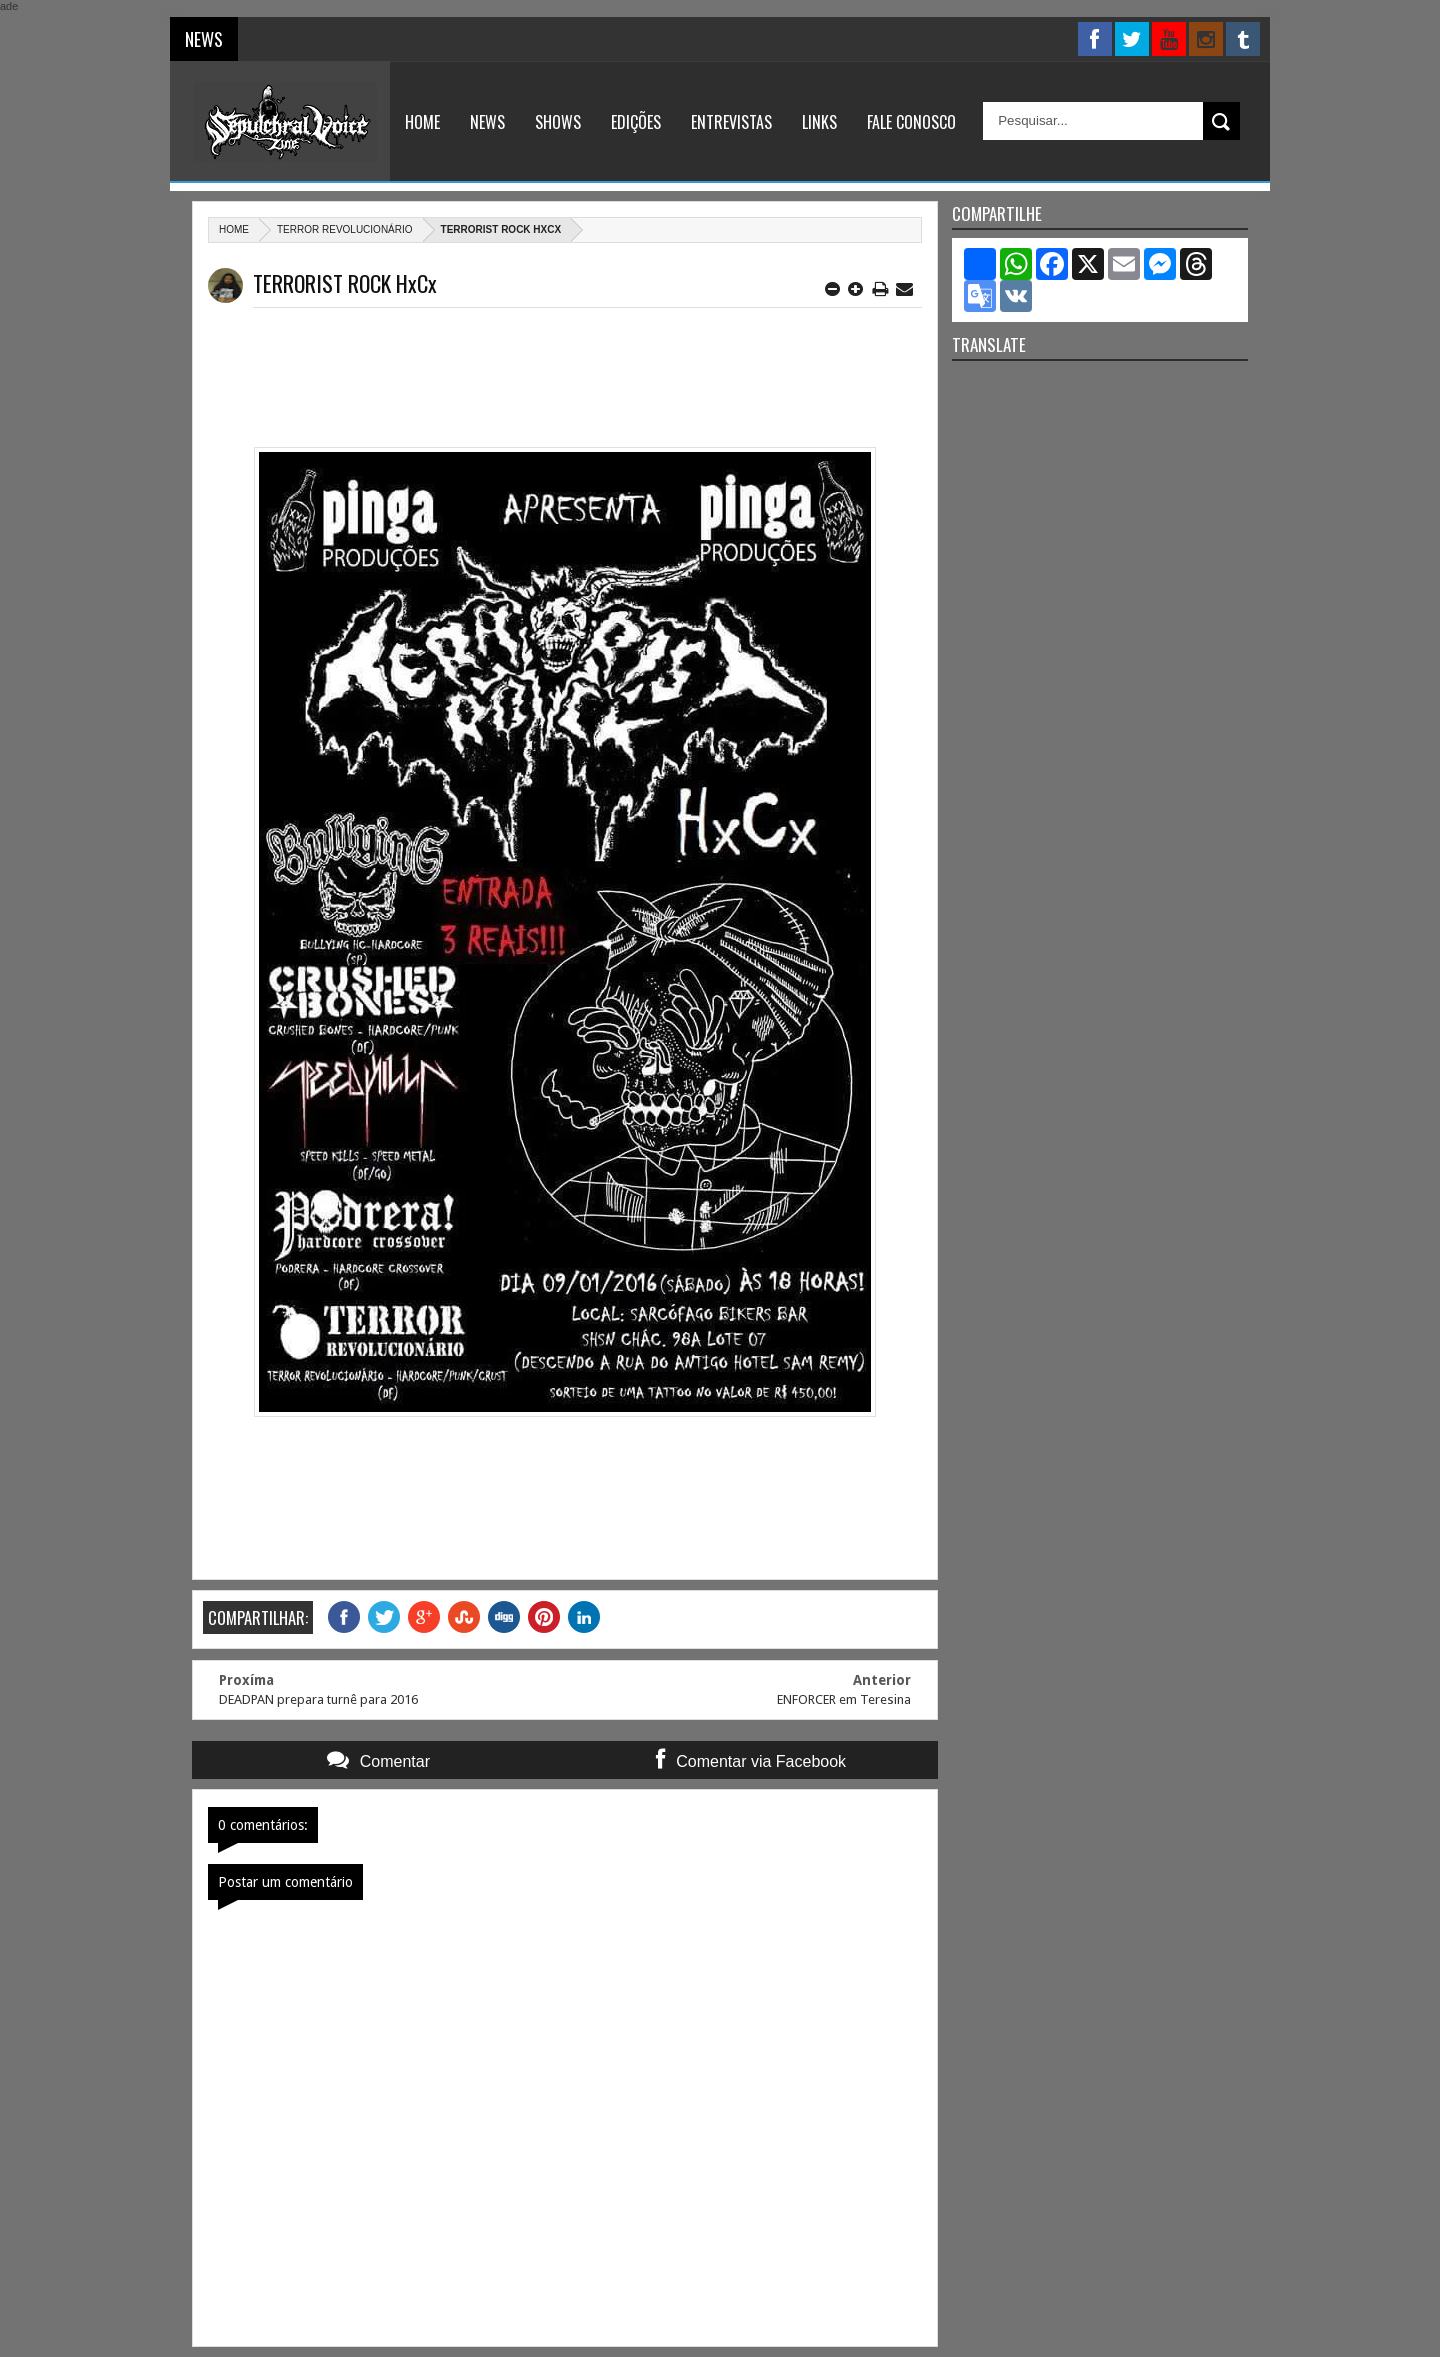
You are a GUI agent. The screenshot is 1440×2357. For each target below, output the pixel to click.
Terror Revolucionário (345, 229)
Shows (558, 122)
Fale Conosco (911, 122)
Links (819, 122)
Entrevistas (731, 122)
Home (422, 122)
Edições (636, 122)
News (487, 122)
